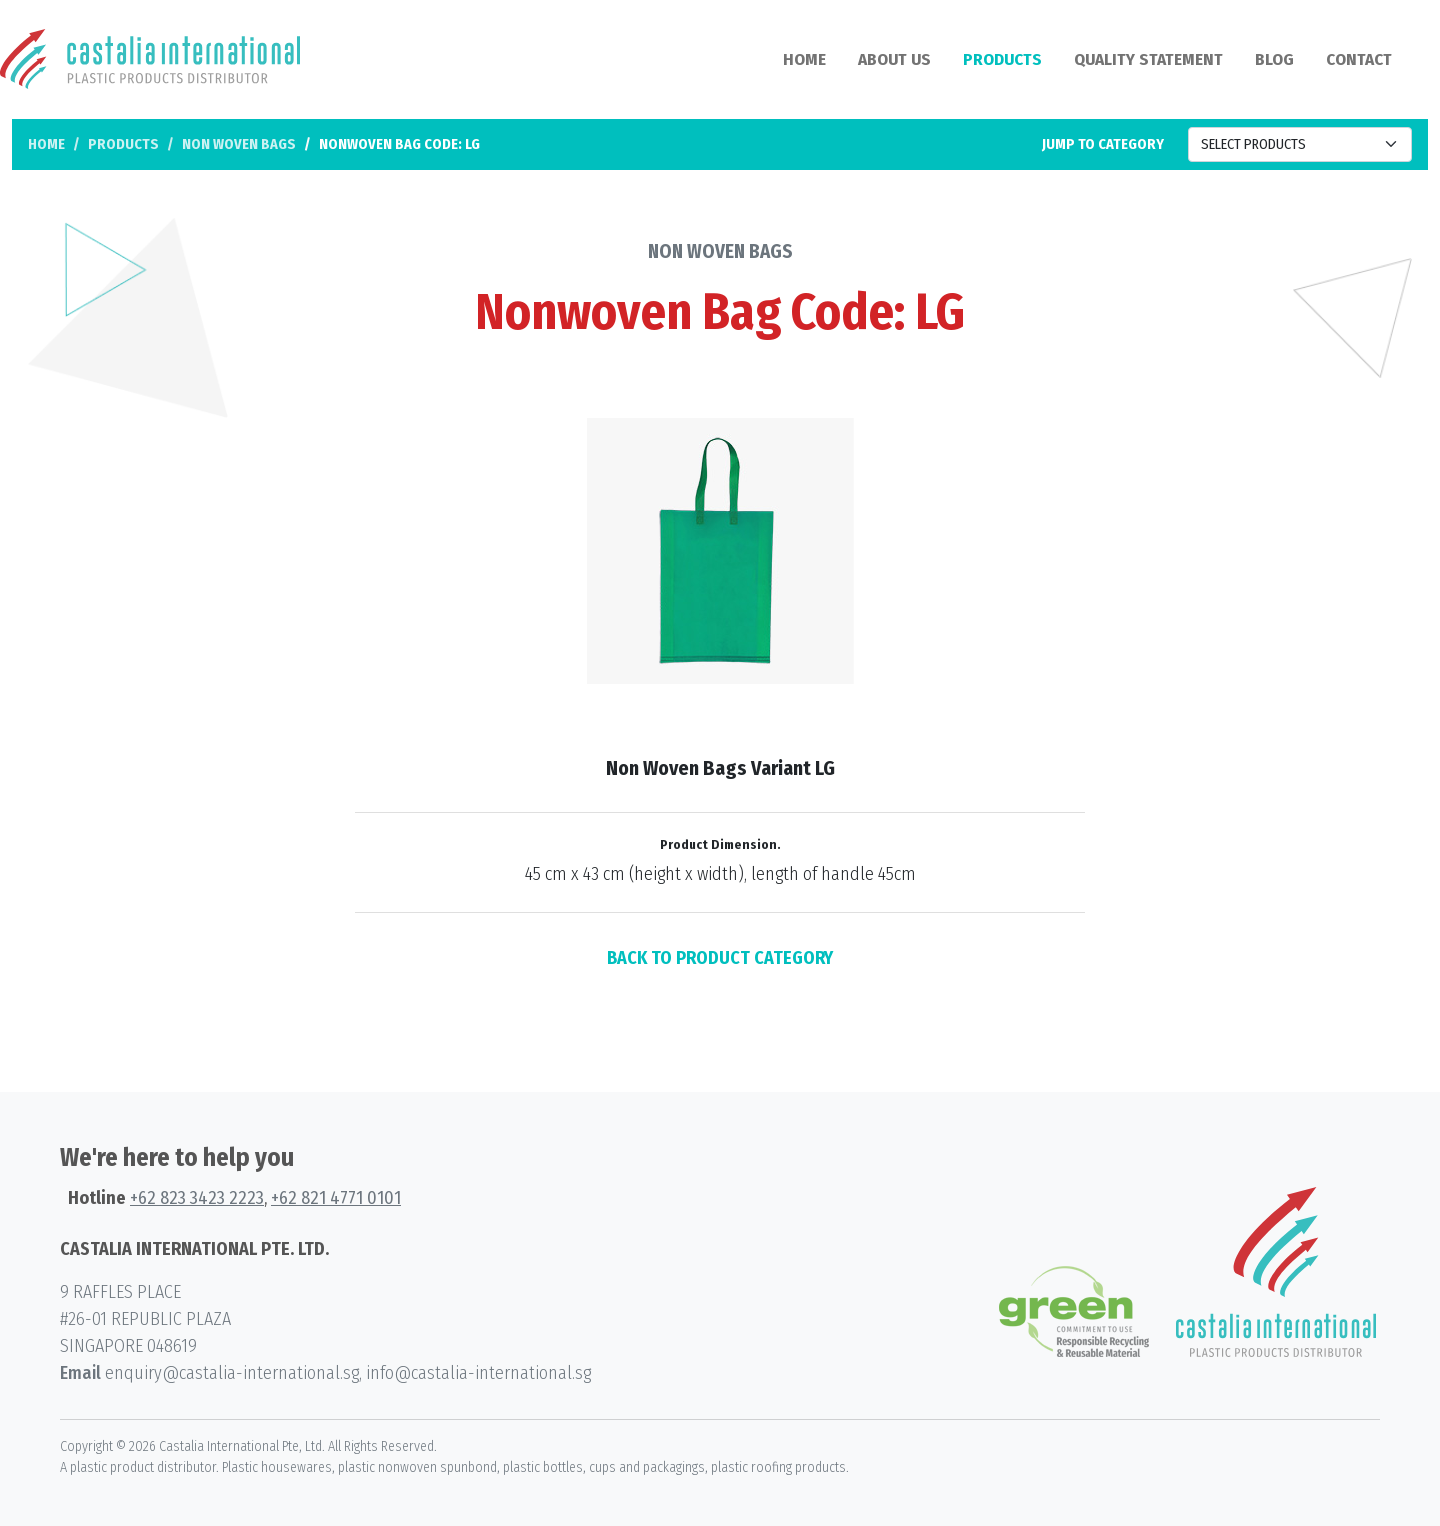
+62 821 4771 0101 (336, 1198)
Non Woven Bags (239, 144)
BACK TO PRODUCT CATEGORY (720, 958)
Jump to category (1103, 144)
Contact (1359, 59)
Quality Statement (1148, 59)
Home (804, 59)
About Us (894, 59)
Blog (1274, 59)
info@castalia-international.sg (478, 1373)
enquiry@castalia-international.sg (232, 1373)
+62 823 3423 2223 (197, 1198)
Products (1002, 59)
